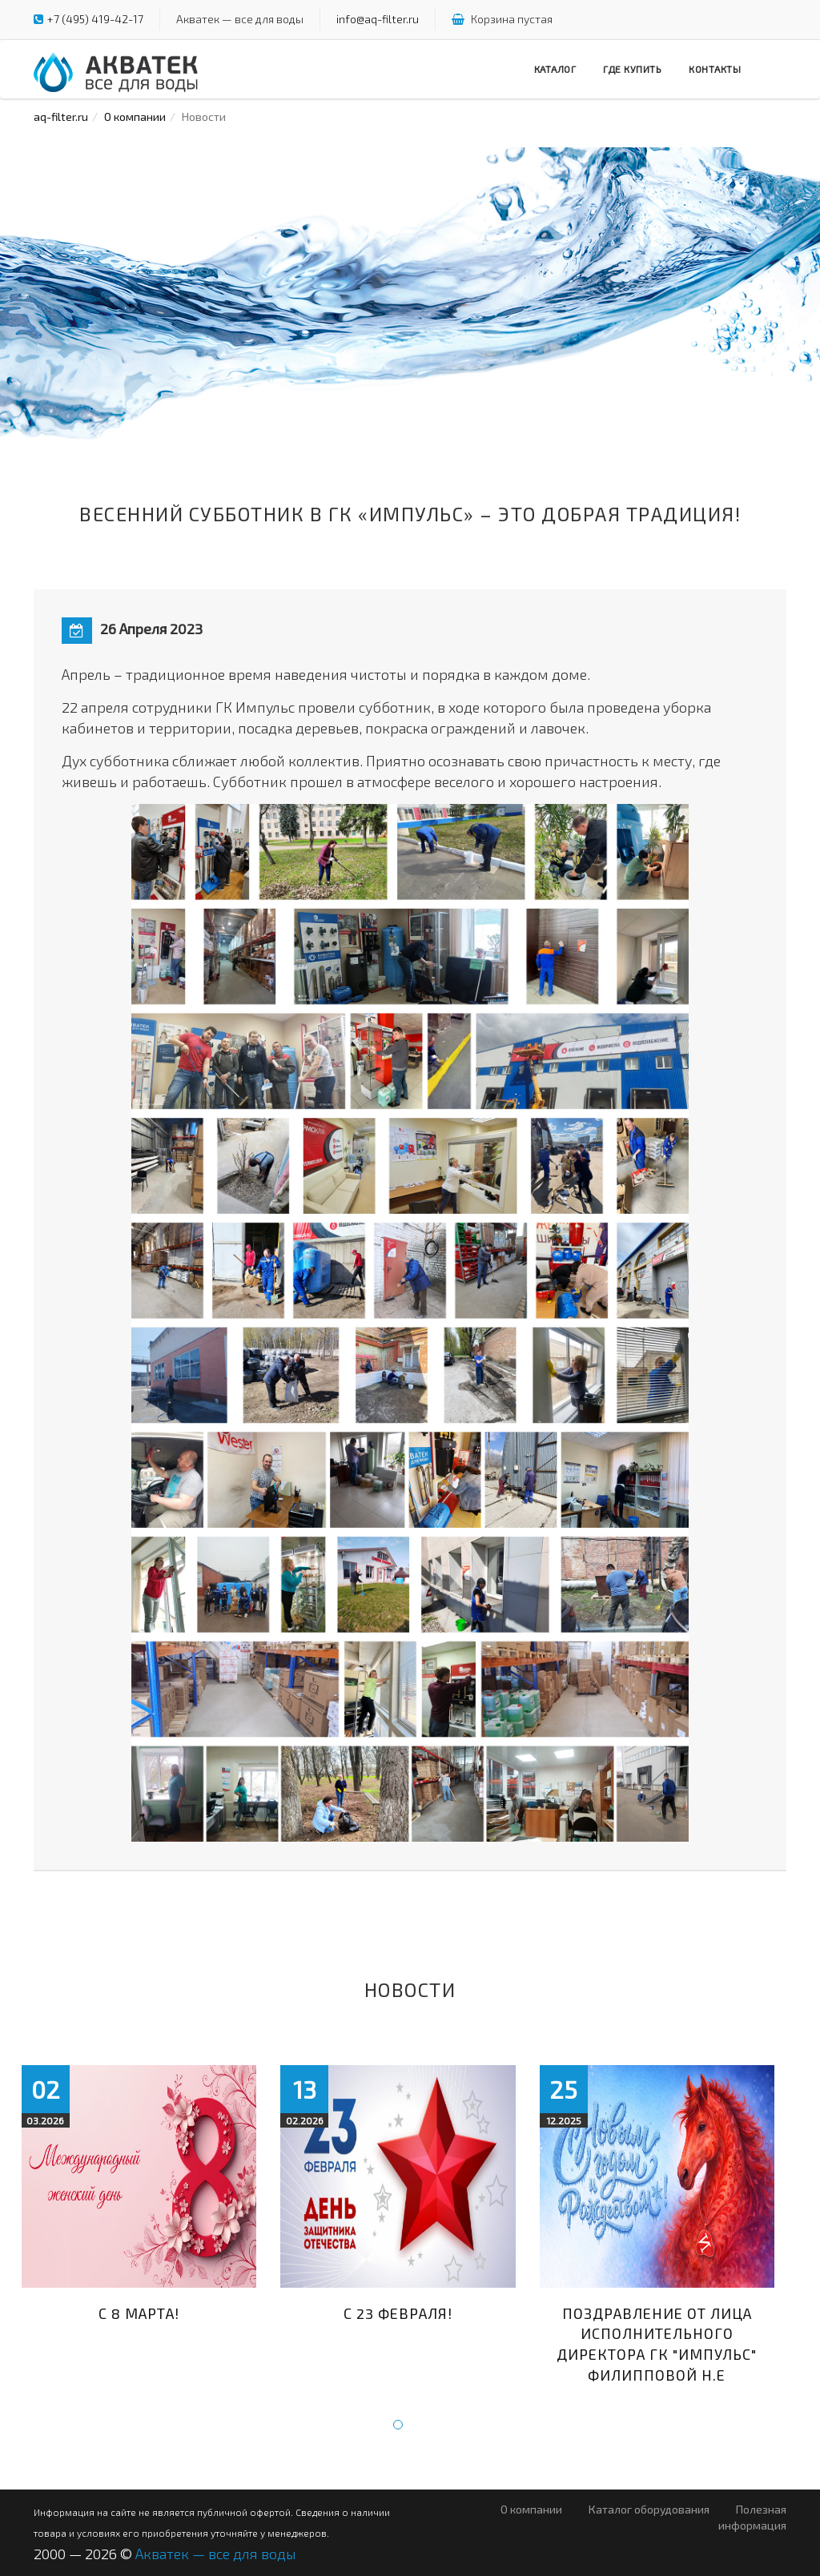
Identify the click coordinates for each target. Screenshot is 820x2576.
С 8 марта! (138, 2313)
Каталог (555, 68)
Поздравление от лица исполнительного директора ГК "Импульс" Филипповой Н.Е (657, 2344)
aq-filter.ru (61, 116)
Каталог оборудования (649, 2509)
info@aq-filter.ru (377, 19)
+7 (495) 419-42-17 (95, 19)
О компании (135, 116)
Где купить (632, 68)
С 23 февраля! (398, 2313)
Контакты (715, 68)
